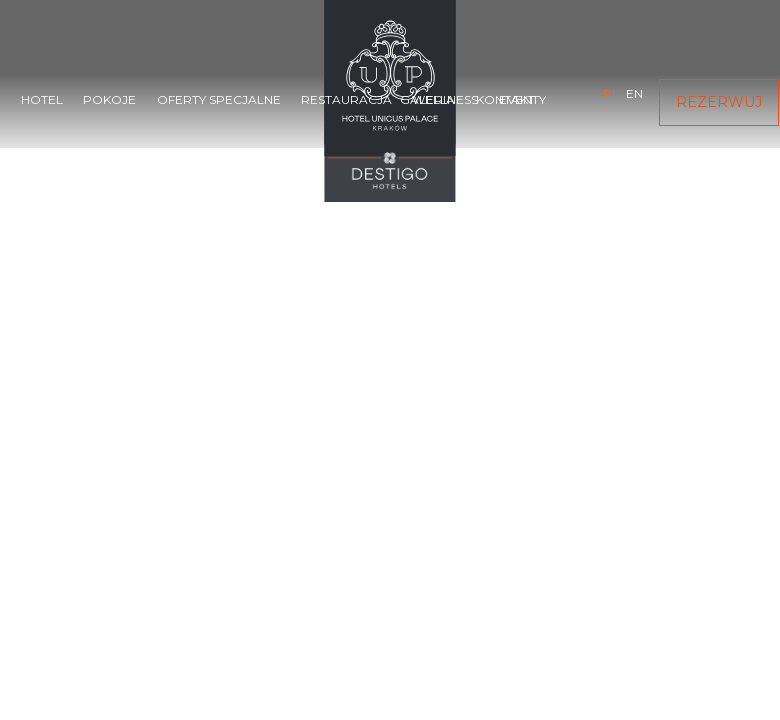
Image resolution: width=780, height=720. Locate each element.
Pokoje (109, 99)
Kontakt (505, 99)
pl (611, 93)
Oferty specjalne (219, 99)
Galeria (427, 99)
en (634, 93)
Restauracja (346, 99)
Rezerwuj (719, 102)
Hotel (42, 99)
